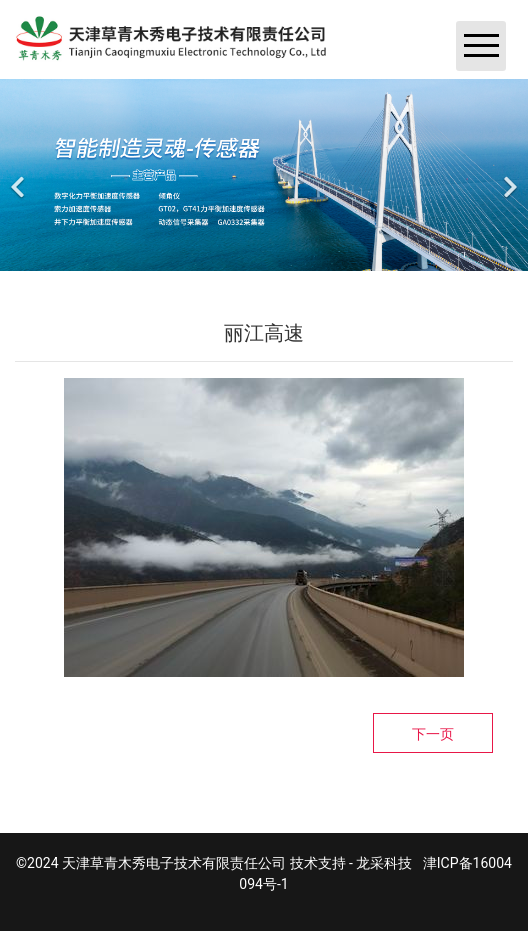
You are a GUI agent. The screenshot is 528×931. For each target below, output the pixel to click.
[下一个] (508, 175)
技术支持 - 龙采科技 (351, 863)
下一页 (433, 734)
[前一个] (20, 175)
